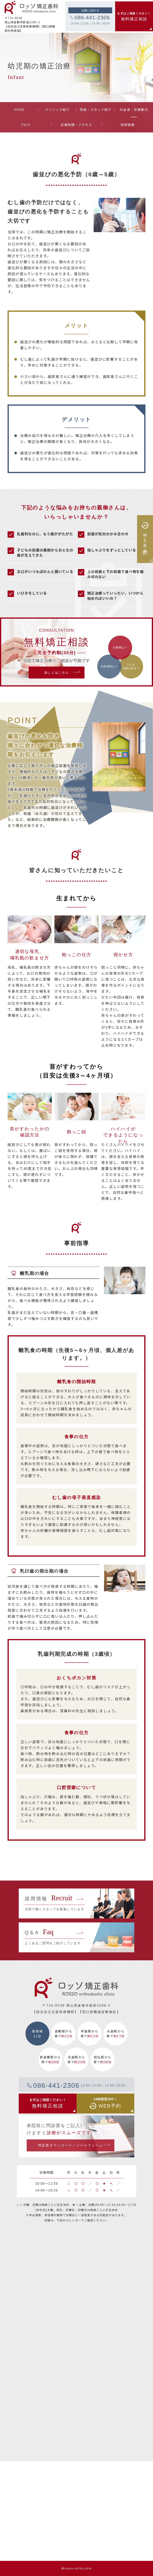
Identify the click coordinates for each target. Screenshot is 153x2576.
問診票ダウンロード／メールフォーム (70, 2145)
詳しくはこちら (56, 672)
